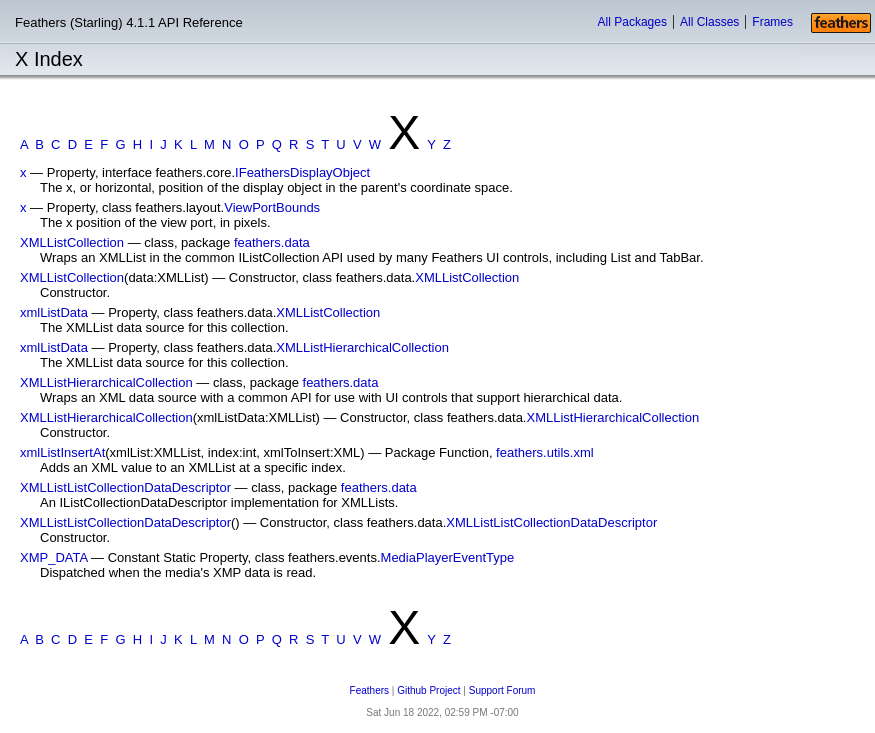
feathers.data (272, 242)
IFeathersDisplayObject (302, 172)
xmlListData (54, 312)
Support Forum (502, 690)
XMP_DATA (53, 557)
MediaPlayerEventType (448, 557)
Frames (772, 22)
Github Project (428, 690)
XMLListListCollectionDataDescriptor (125, 487)
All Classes (709, 22)
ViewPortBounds (272, 207)
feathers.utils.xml (545, 452)
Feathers (369, 690)
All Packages (632, 22)
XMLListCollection (72, 242)
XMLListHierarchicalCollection (362, 347)
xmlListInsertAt (62, 452)
